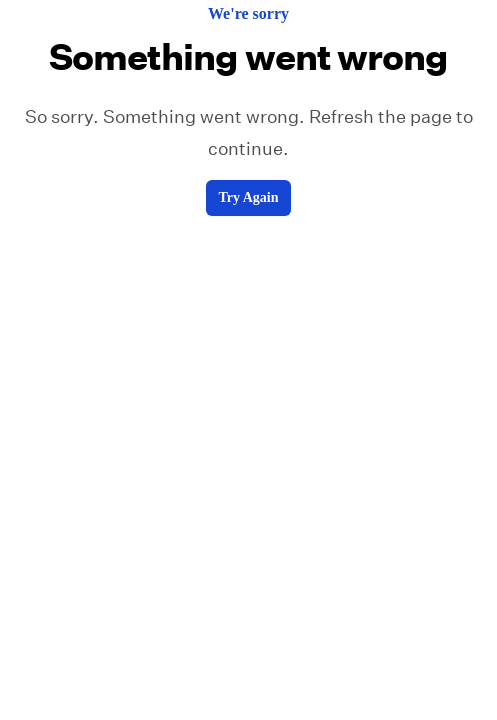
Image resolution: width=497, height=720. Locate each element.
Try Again (248, 197)
